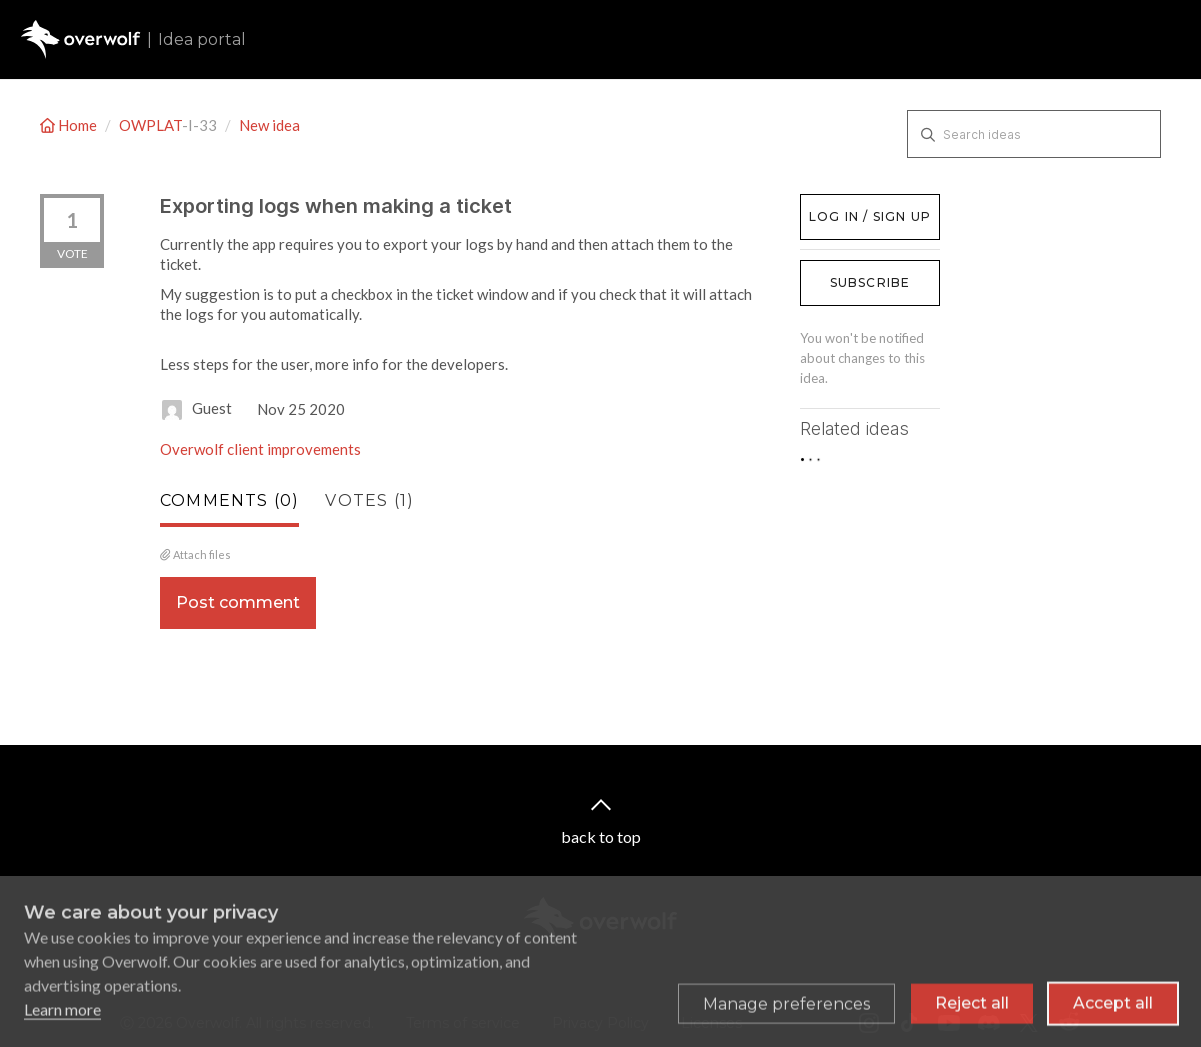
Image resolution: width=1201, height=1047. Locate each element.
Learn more (62, 1017)
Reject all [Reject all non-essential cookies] (972, 1011)
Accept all (1113, 1011)
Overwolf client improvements (260, 449)
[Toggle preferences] (786, 1012)
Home (70, 125)
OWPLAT (150, 125)
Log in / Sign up (850, 204)
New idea (269, 125)
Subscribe (870, 282)
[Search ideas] (1034, 134)
